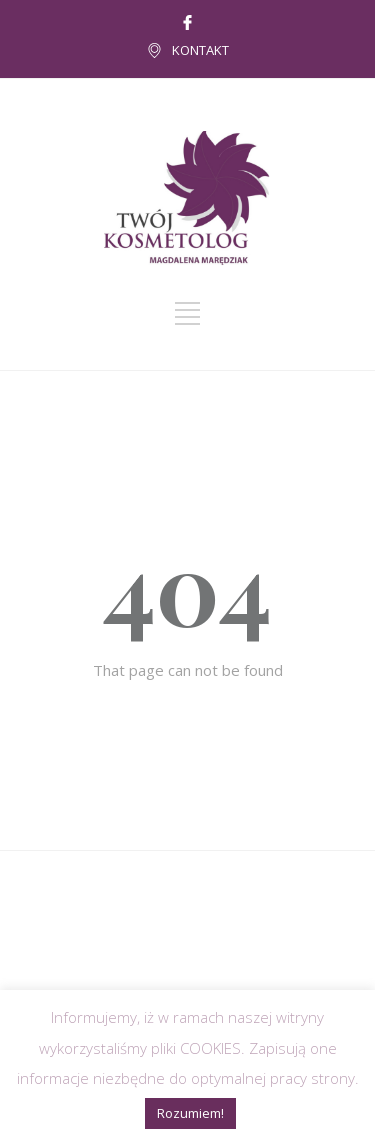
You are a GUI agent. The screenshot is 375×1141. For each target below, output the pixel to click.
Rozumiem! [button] (190, 1113)
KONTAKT (200, 50)
